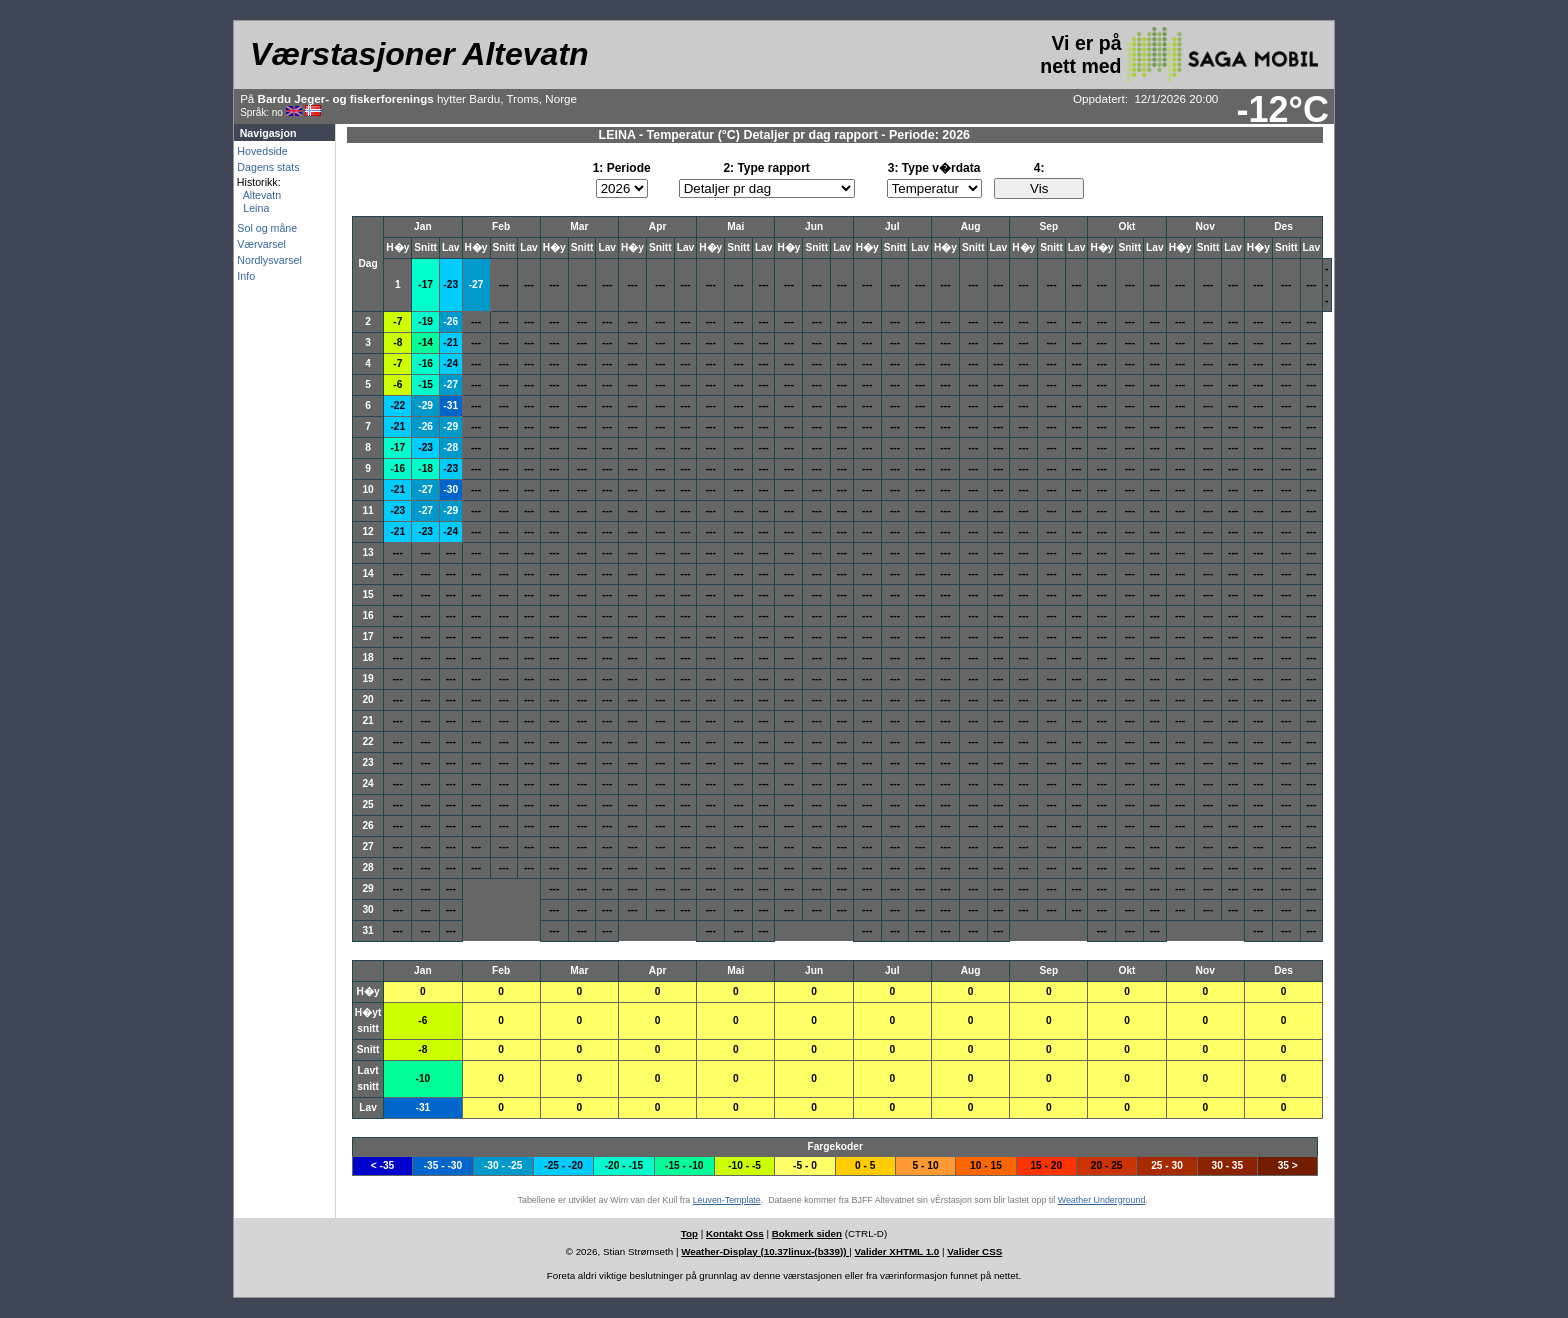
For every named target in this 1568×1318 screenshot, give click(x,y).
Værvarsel (261, 244)
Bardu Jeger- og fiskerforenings (346, 98)
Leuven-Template (727, 1200)
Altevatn (259, 195)
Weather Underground (1102, 1200)
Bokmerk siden (807, 1233)
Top (689, 1233)
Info (246, 276)
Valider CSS (974, 1251)
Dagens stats (268, 167)
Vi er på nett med (1179, 54)
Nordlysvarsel (269, 260)
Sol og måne (267, 228)
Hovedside (262, 151)
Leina (253, 208)
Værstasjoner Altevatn (419, 54)
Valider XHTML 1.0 (897, 1251)
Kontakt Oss (735, 1233)
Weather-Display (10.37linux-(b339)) (765, 1251)
